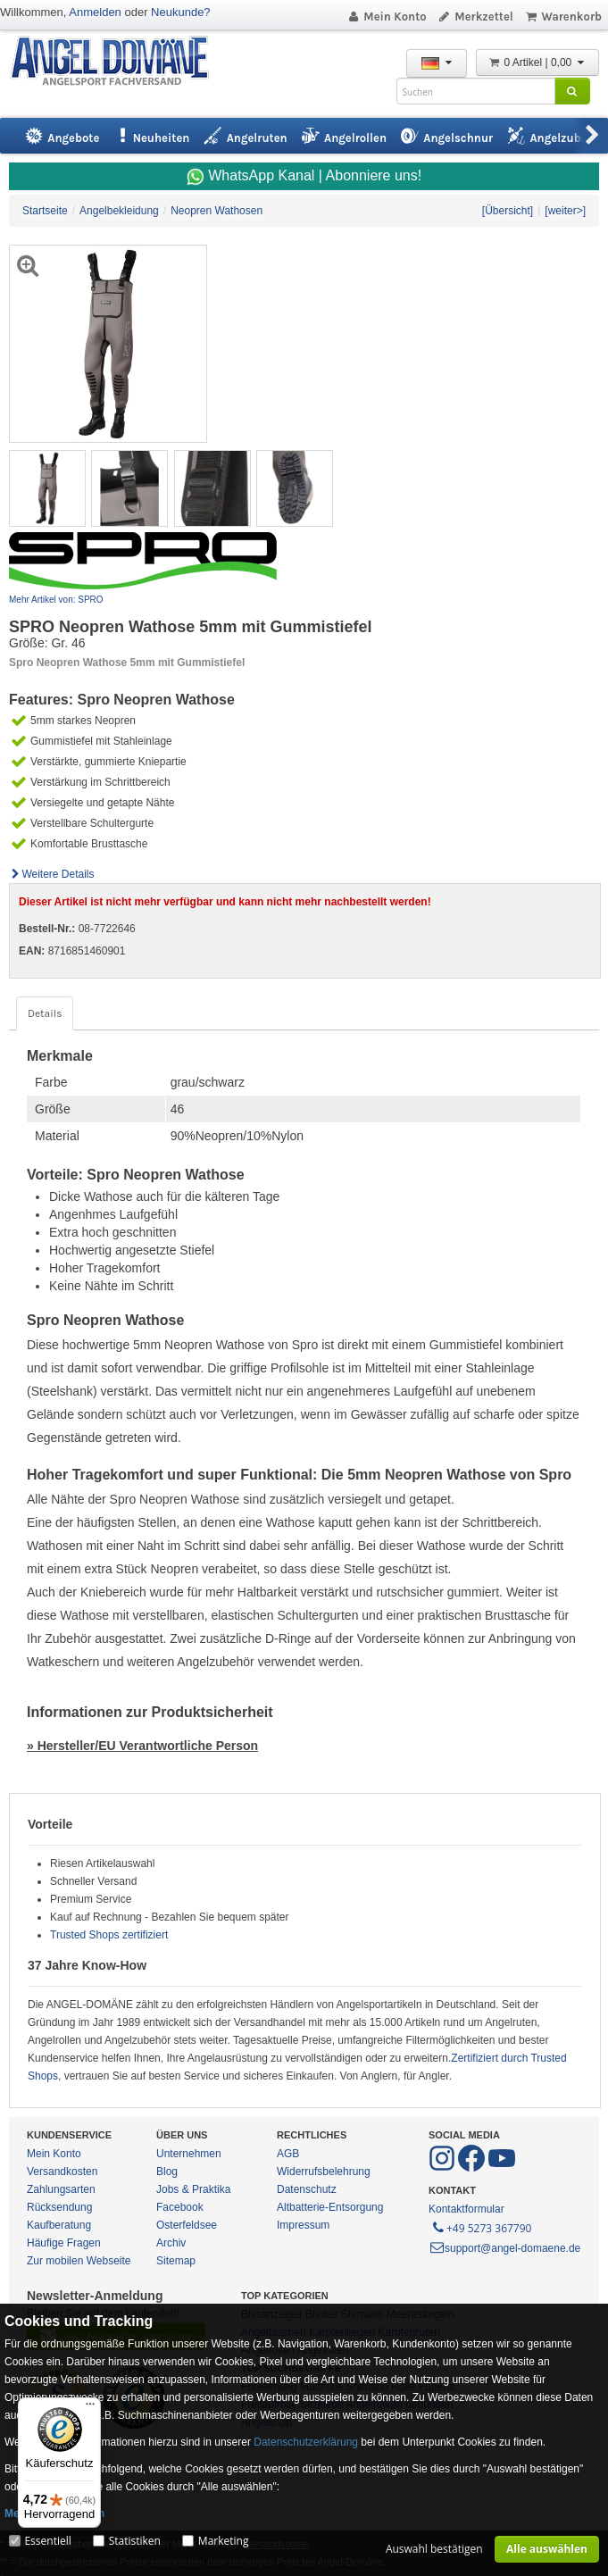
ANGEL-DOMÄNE (118, 62)
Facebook (180, 2207)
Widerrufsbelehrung (324, 2171)
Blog (167, 2171)
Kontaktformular (466, 2209)
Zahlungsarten (61, 2189)
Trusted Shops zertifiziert (109, 1935)
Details (45, 1013)
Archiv (171, 2243)
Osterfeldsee (186, 2225)
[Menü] (90, 2408)
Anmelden (95, 12)
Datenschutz (307, 2189)
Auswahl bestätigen (434, 2548)
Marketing (223, 2540)
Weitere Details (52, 874)
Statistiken (135, 2540)
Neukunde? (181, 12)
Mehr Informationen (54, 2513)
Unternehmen (188, 2153)
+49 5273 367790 (480, 2227)
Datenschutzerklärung (306, 2442)
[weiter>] (565, 210)
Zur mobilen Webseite (79, 2261)
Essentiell (47, 2540)
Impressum (303, 2225)
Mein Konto (386, 16)
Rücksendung (59, 2207)
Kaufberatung (59, 2225)
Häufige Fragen (64, 2243)
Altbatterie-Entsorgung (330, 2207)
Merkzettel (475, 16)
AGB (288, 2153)
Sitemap (176, 2261)
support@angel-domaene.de (504, 2248)
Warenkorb (563, 16)
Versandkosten (62, 2171)
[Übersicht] (507, 210)
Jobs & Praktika (193, 2189)
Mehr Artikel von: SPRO (56, 599)
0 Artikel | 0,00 (537, 62)
